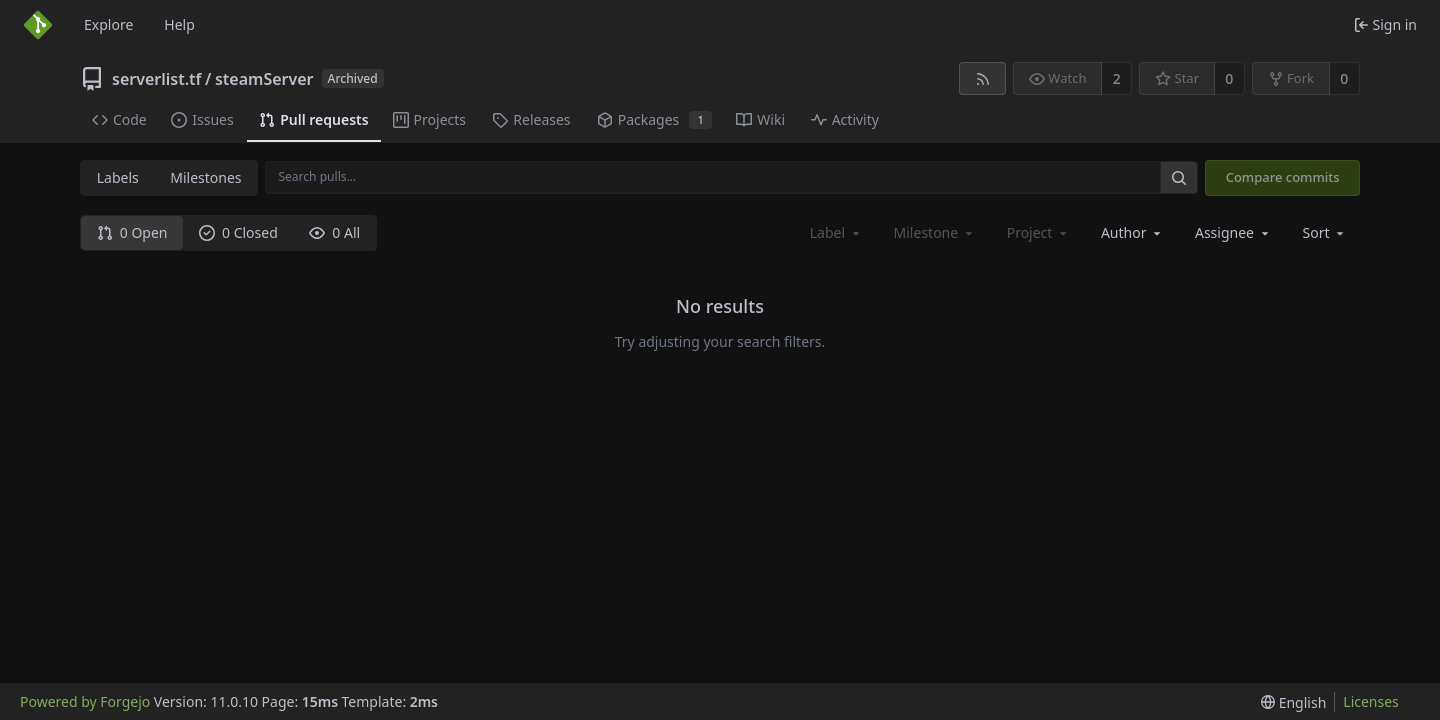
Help (179, 24)
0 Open (132, 232)
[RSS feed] (982, 78)
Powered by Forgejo (85, 701)
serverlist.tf (157, 79)
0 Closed (238, 232)
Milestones (205, 177)
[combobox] (1132, 232)
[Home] (38, 25)
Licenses (1371, 701)
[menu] (1325, 232)
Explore (108, 24)
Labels (118, 177)
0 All (334, 232)
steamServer (264, 79)
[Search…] (1179, 177)
